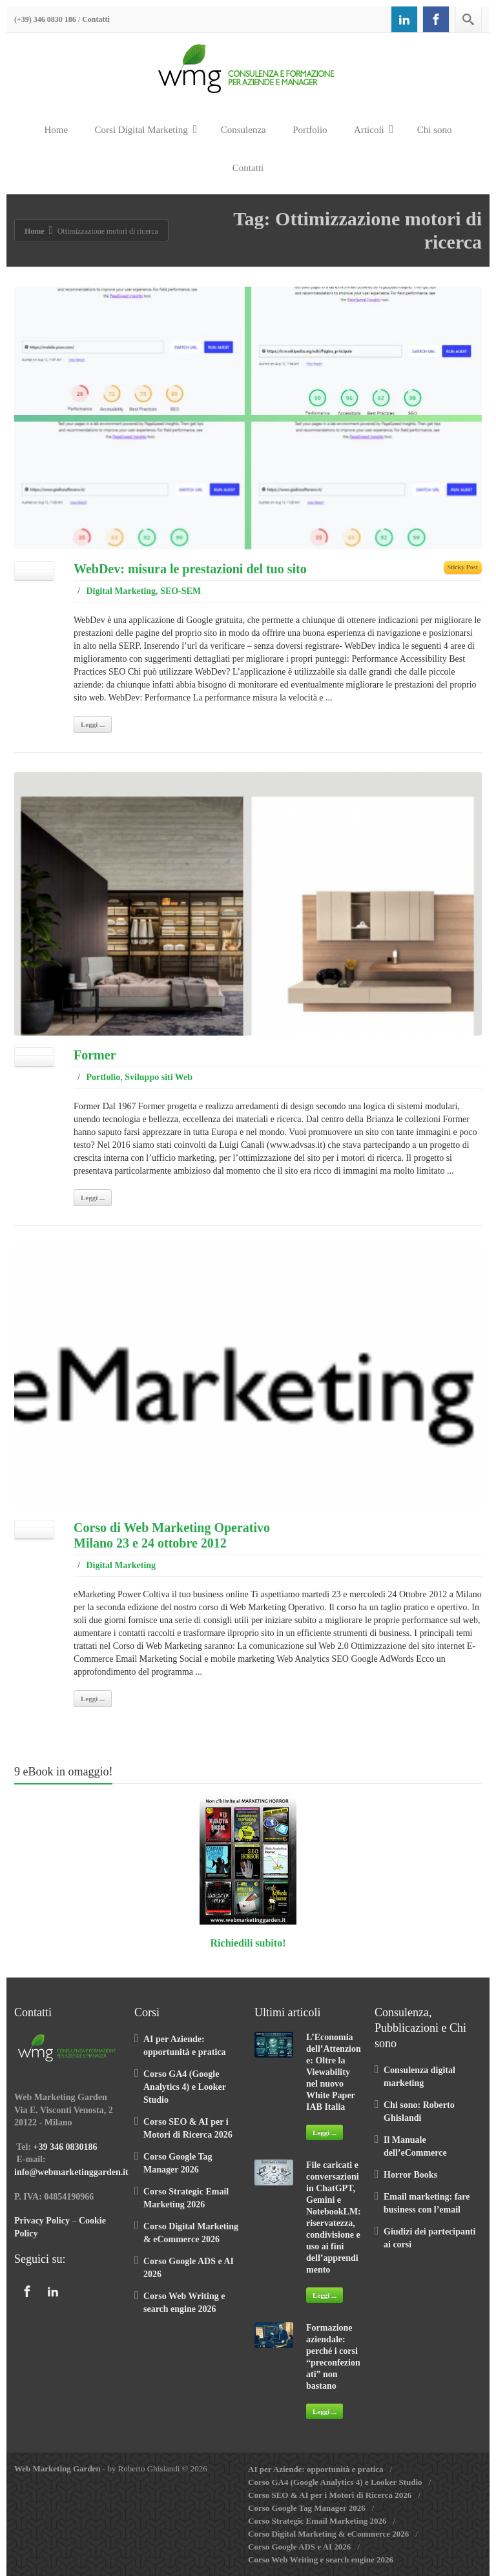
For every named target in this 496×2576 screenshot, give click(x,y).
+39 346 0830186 (66, 2147)
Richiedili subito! (248, 1942)
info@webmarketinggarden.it (71, 2172)
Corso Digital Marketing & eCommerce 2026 (328, 2534)
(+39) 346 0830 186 (45, 19)
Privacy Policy (42, 2220)
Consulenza (243, 130)
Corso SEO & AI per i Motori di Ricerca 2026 (329, 2495)
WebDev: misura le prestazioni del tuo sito (190, 569)
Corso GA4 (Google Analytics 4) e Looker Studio (184, 2087)
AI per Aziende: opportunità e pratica (316, 2469)
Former (95, 1055)
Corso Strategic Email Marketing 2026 (317, 2521)
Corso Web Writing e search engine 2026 (320, 2559)
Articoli (373, 129)
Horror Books (410, 2175)
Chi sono (434, 130)
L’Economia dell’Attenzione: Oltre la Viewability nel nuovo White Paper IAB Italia (333, 2072)
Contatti (96, 19)
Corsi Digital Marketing (146, 129)
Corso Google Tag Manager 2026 (307, 2508)
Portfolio (310, 130)
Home (56, 130)
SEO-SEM (180, 591)
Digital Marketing (121, 591)
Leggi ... (93, 724)
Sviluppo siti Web (158, 1077)
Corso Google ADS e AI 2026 (299, 2546)
